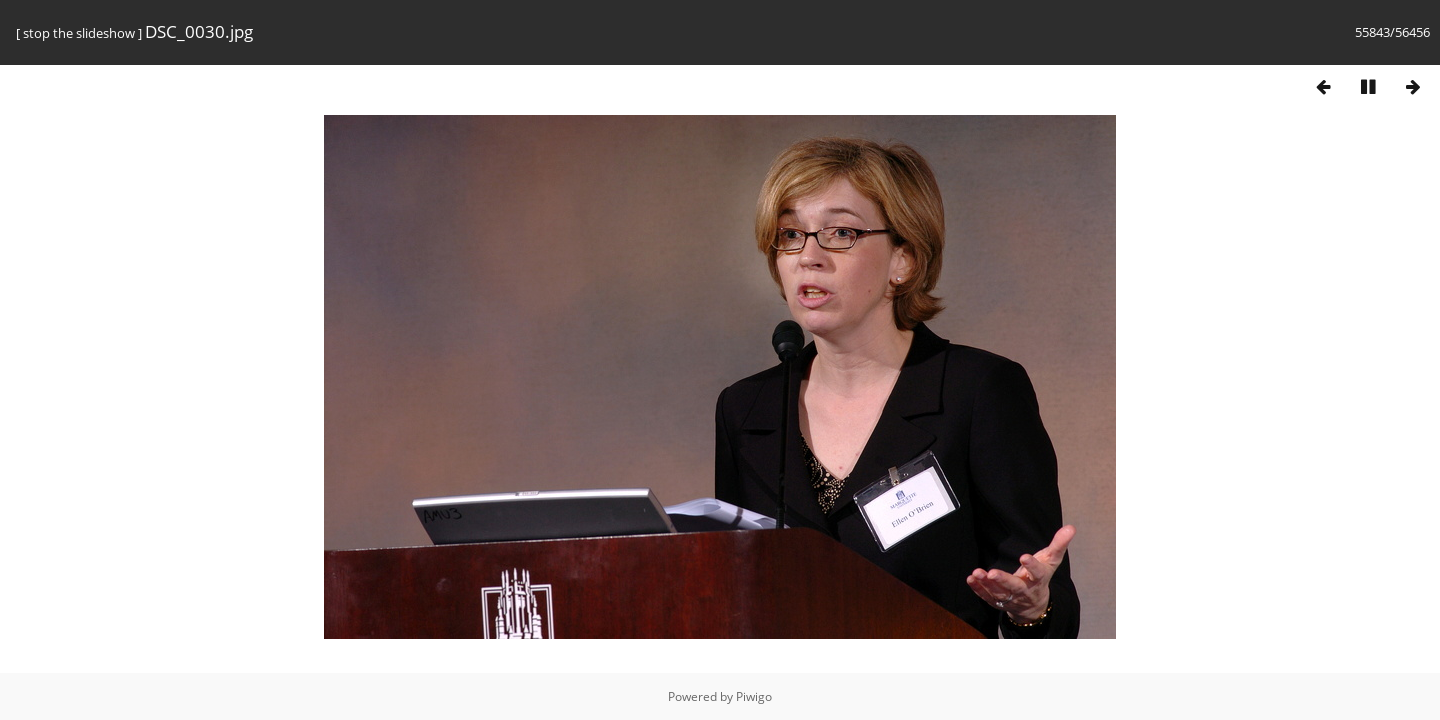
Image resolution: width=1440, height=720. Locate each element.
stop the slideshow (79, 33)
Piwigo (754, 696)
